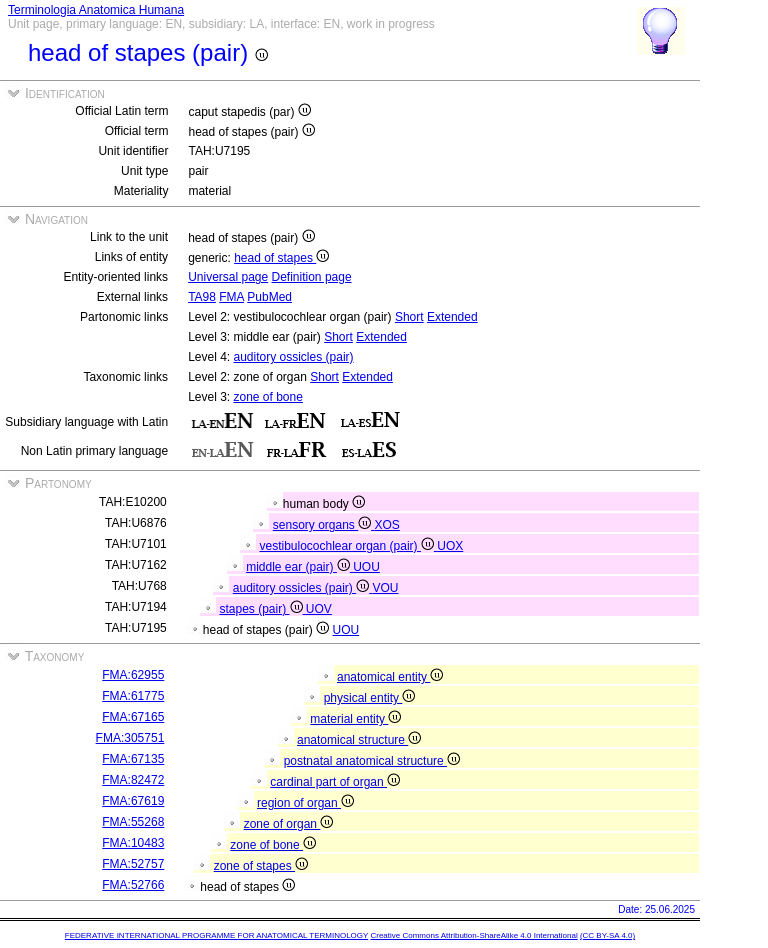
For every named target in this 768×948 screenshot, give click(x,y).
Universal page (228, 277)
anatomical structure (359, 740)
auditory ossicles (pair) (294, 357)
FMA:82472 (133, 780)
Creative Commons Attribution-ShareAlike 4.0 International (473, 935)
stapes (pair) (262, 609)
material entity (355, 719)
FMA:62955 (133, 675)
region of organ (305, 803)
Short (409, 317)
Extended (452, 317)
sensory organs (324, 525)
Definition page (312, 277)
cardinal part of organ (335, 782)
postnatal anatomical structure (372, 761)
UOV (319, 609)
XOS (387, 525)
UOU (366, 567)
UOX (450, 546)
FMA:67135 (133, 759)
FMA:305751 (130, 738)
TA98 (202, 297)
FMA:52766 (133, 885)
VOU (386, 588)
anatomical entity (390, 677)
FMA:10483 (133, 843)
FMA (231, 297)
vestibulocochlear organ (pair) (348, 546)
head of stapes (281, 258)
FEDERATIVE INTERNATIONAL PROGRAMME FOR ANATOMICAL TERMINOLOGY (216, 935)
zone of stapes (261, 866)
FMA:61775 (133, 696)
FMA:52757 (133, 864)
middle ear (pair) (299, 567)
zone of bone (268, 397)
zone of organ (289, 824)
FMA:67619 (133, 801)
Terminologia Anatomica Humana (96, 10)
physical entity (370, 698)
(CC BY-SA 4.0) (607, 935)
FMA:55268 (133, 822)
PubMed (269, 297)
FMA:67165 (133, 717)
